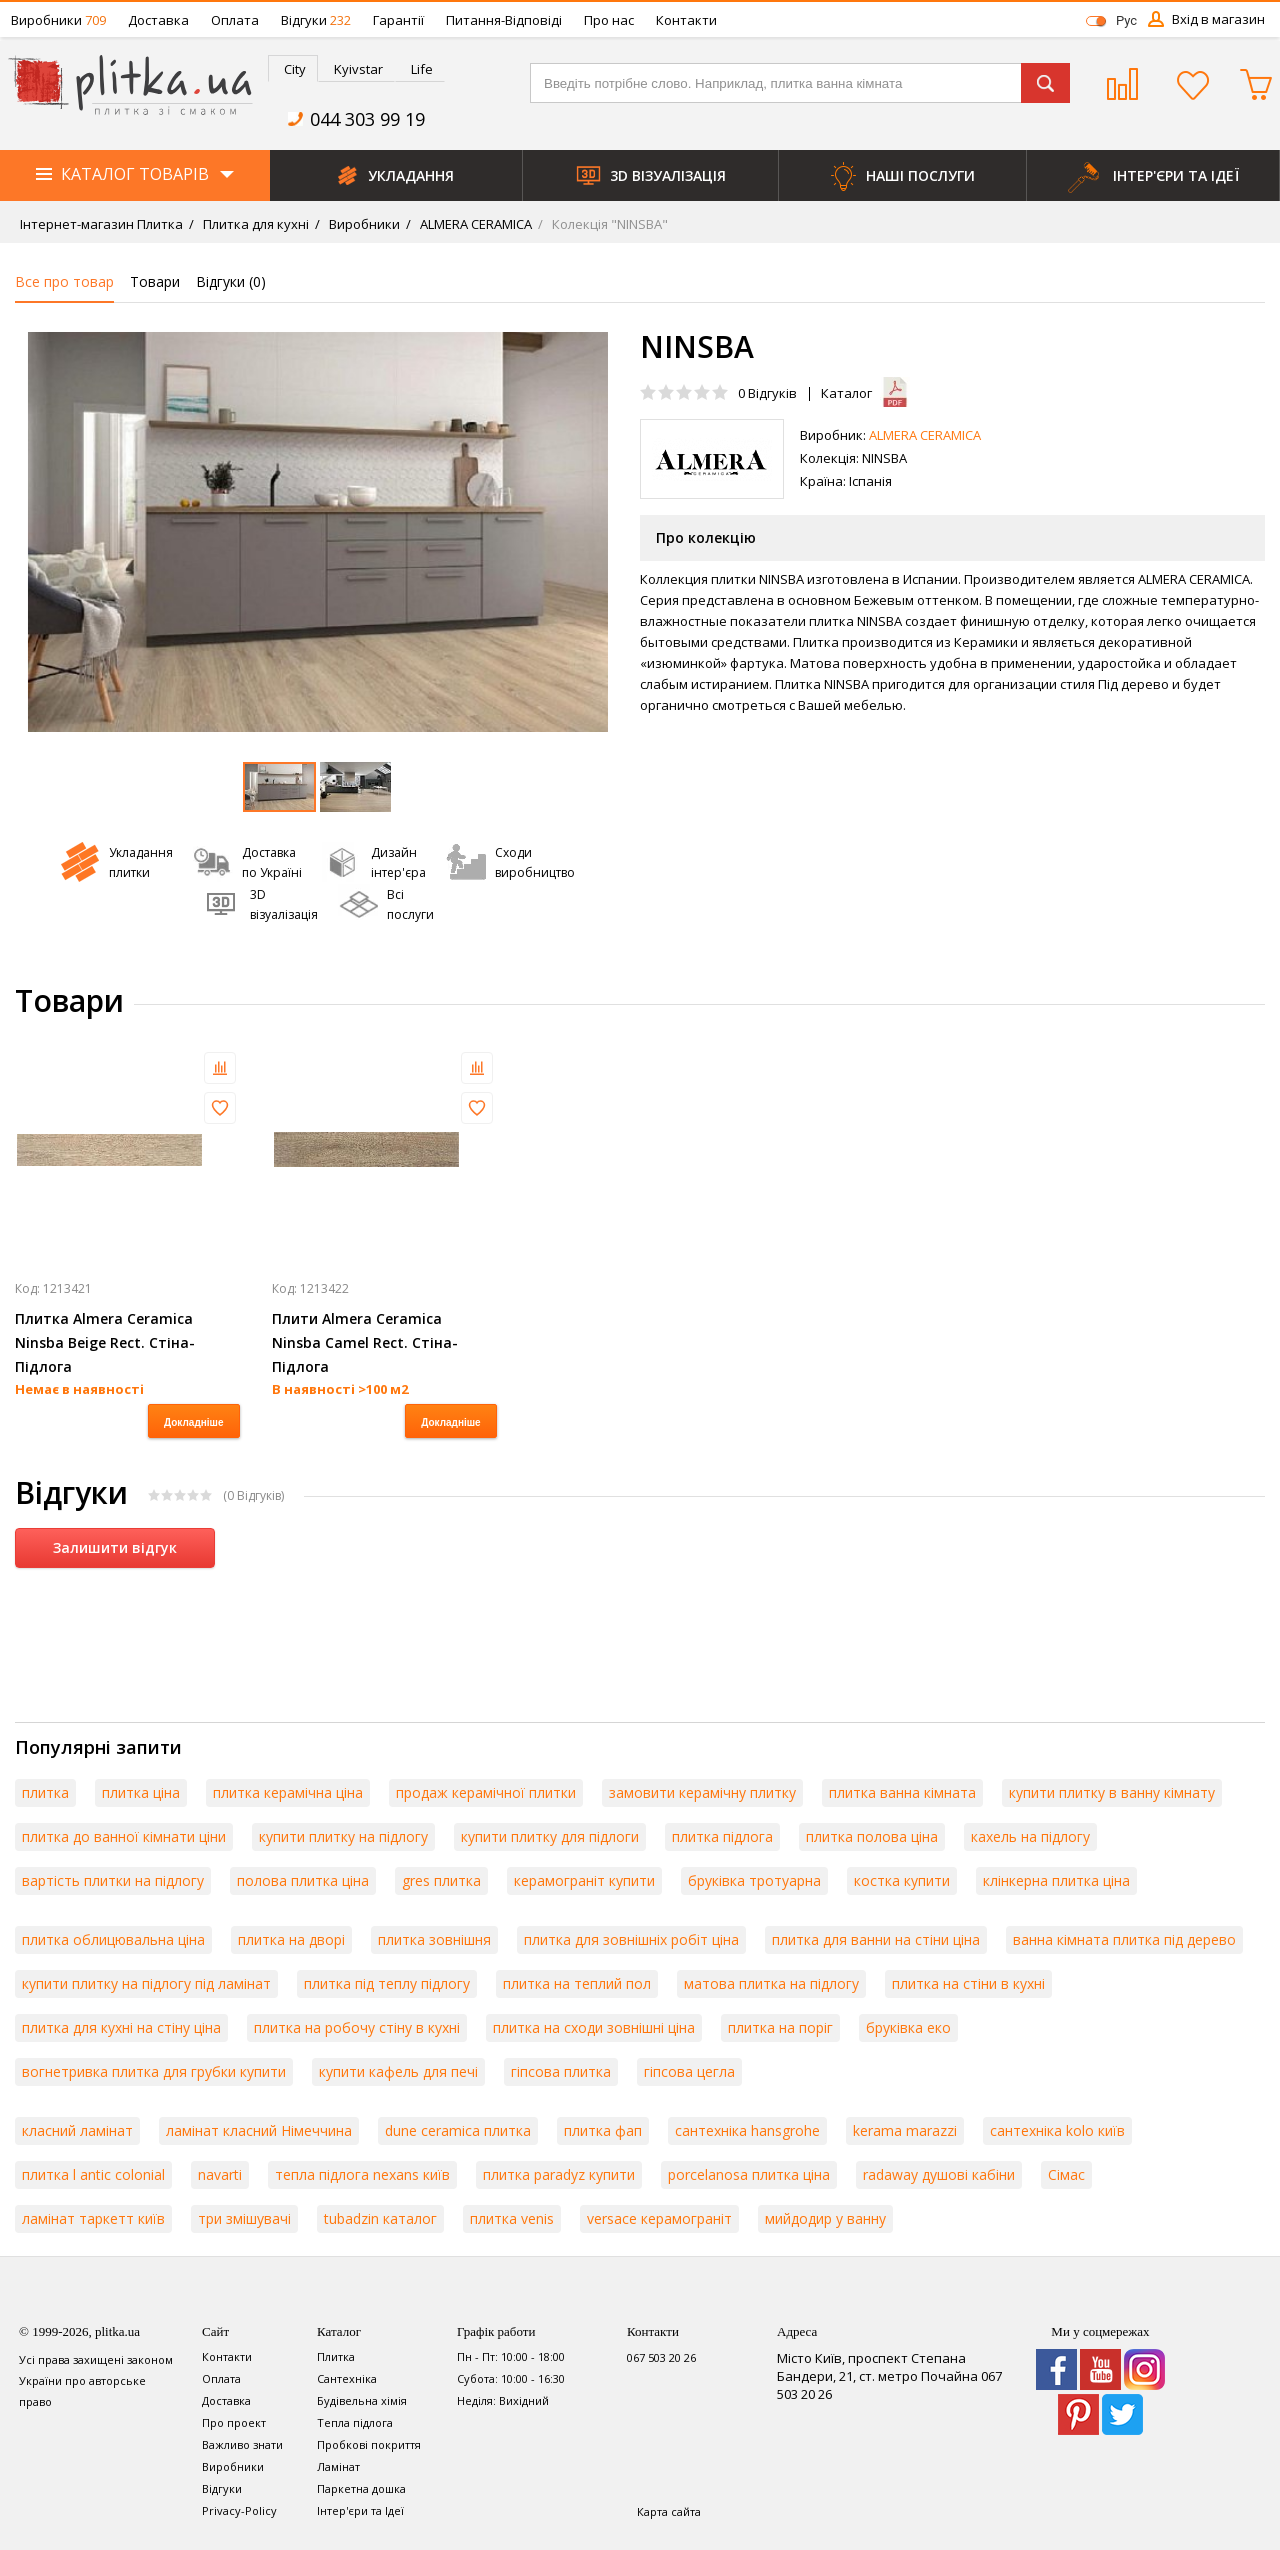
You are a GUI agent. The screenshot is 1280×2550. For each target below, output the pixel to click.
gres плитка (441, 1880)
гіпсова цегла (689, 2071)
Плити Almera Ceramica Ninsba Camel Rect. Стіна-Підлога (365, 1342)
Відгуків (767, 393)
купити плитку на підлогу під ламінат (146, 1983)
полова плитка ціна (303, 1880)
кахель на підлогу (1030, 1836)
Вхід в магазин (1218, 19)
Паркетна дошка (361, 2488)
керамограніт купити (584, 1880)
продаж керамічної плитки (486, 1792)
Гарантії (398, 20)
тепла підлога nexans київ (362, 2174)
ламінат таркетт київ (93, 2218)
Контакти (686, 20)
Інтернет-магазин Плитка (101, 224)
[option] (317, 532)
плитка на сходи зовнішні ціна (594, 2027)
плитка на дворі (291, 1939)
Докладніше (193, 1422)
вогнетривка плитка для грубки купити (154, 2071)
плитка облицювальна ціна (113, 1939)
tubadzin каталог (380, 2218)
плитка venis (512, 2218)
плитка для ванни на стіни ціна (876, 1939)
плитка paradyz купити (559, 2174)
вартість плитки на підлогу (113, 1880)
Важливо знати (242, 2444)
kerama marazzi (905, 2130)
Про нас (609, 20)
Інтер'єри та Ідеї (360, 2510)
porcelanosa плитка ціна (749, 2174)
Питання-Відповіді (504, 20)
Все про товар (64, 281)
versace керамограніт (659, 2218)
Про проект (234, 2422)
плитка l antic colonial (93, 2174)
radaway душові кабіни (939, 2174)
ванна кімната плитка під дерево (1124, 1939)
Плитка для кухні (254, 224)
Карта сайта (669, 2511)
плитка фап (603, 2130)
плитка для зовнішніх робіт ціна (631, 1939)
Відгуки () (231, 281)
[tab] (293, 68)
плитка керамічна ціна (288, 1792)
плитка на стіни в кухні (968, 1983)
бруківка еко (908, 2027)
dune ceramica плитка (458, 2130)
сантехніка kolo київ (1057, 2130)
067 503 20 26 (661, 2357)
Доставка (158, 20)
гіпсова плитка (561, 2071)
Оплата (235, 20)
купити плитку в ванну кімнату (1112, 1792)
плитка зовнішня (434, 1939)
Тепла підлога (355, 2422)
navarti (220, 2174)
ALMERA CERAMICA (474, 224)
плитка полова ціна (872, 1836)
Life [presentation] (422, 69)
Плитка (336, 2356)
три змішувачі (244, 2218)
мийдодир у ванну (825, 2218)
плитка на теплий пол (577, 1983)
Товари (155, 281)
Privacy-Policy (239, 2510)
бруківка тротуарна (754, 1880)
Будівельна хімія (362, 2400)
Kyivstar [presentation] (358, 69)
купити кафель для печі (398, 2071)
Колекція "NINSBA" (608, 224)
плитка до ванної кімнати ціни (124, 1836)
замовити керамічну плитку (702, 1792)
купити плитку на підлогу (343, 1836)
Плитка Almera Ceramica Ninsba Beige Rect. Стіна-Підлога (105, 1342)
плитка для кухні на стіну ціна (121, 2027)
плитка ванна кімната (902, 1792)
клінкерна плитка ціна (1056, 1880)
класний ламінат (77, 2130)
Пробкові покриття (369, 2444)
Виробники (58, 20)
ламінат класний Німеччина (259, 2130)
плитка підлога (722, 1836)
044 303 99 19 (367, 119)
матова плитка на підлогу (771, 1983)
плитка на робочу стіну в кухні (357, 2027)
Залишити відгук (115, 1547)
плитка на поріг (780, 2027)
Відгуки (316, 20)
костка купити (902, 1880)
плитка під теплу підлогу (387, 1983)
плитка (45, 1792)
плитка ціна (141, 1792)
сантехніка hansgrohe (747, 2130)
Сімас (1066, 2174)
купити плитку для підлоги (550, 1836)
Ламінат (338, 2466)
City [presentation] (295, 69)
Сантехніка (347, 2378)
